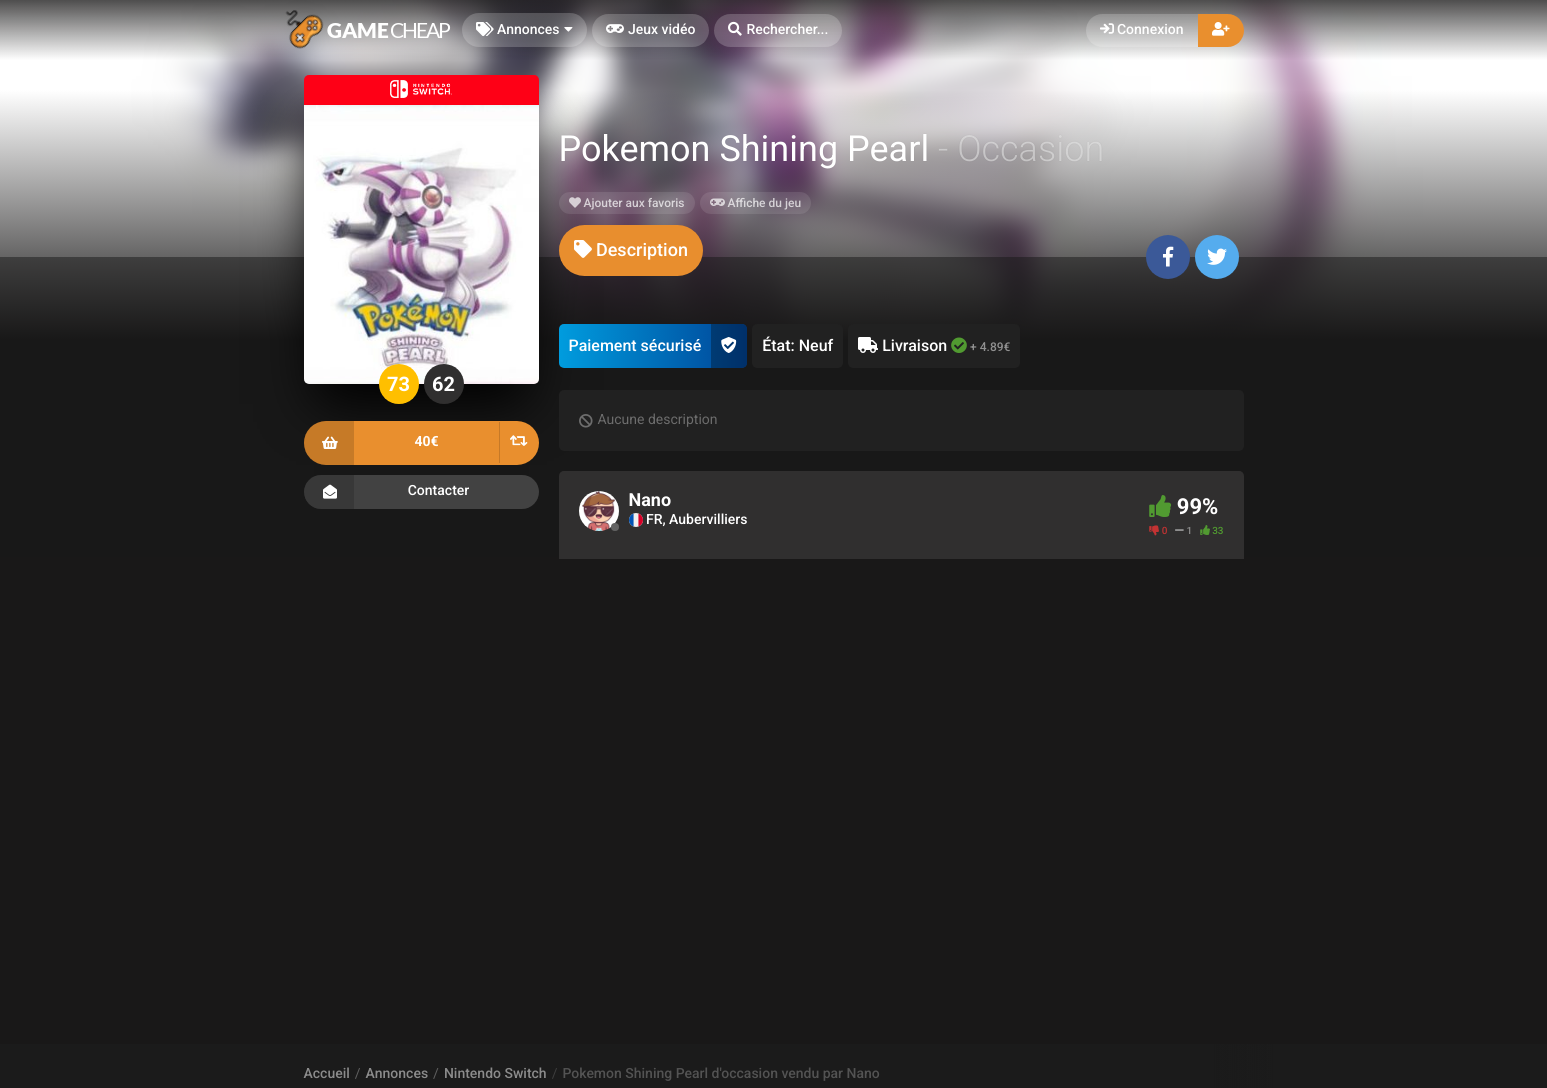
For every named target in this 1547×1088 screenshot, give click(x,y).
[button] (778, 30)
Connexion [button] (1142, 30)
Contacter (421, 492)
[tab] (631, 250)
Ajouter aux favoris (627, 203)
